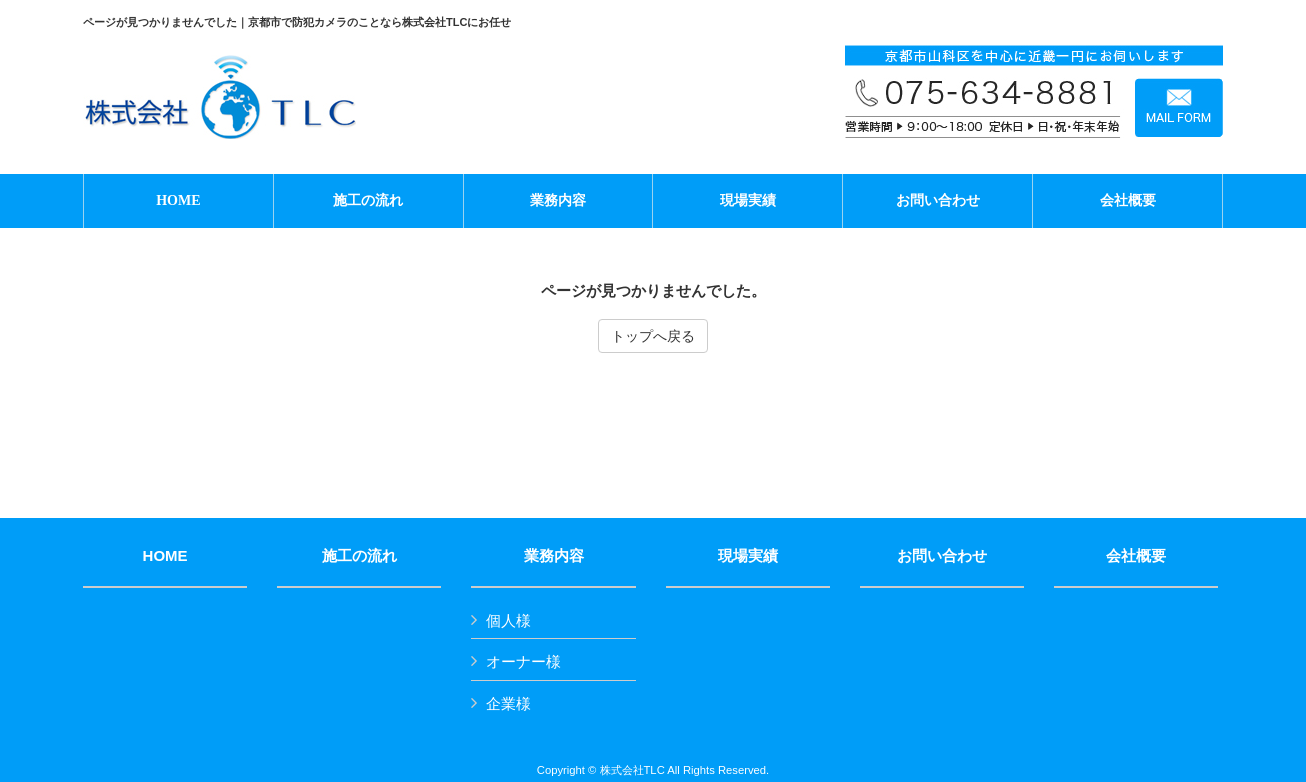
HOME (165, 556)
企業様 (508, 703)
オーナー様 (523, 661)
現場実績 (748, 556)
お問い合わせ (942, 556)
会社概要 (1136, 556)
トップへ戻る (653, 336)
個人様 (508, 620)
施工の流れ (359, 556)
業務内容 (554, 556)
